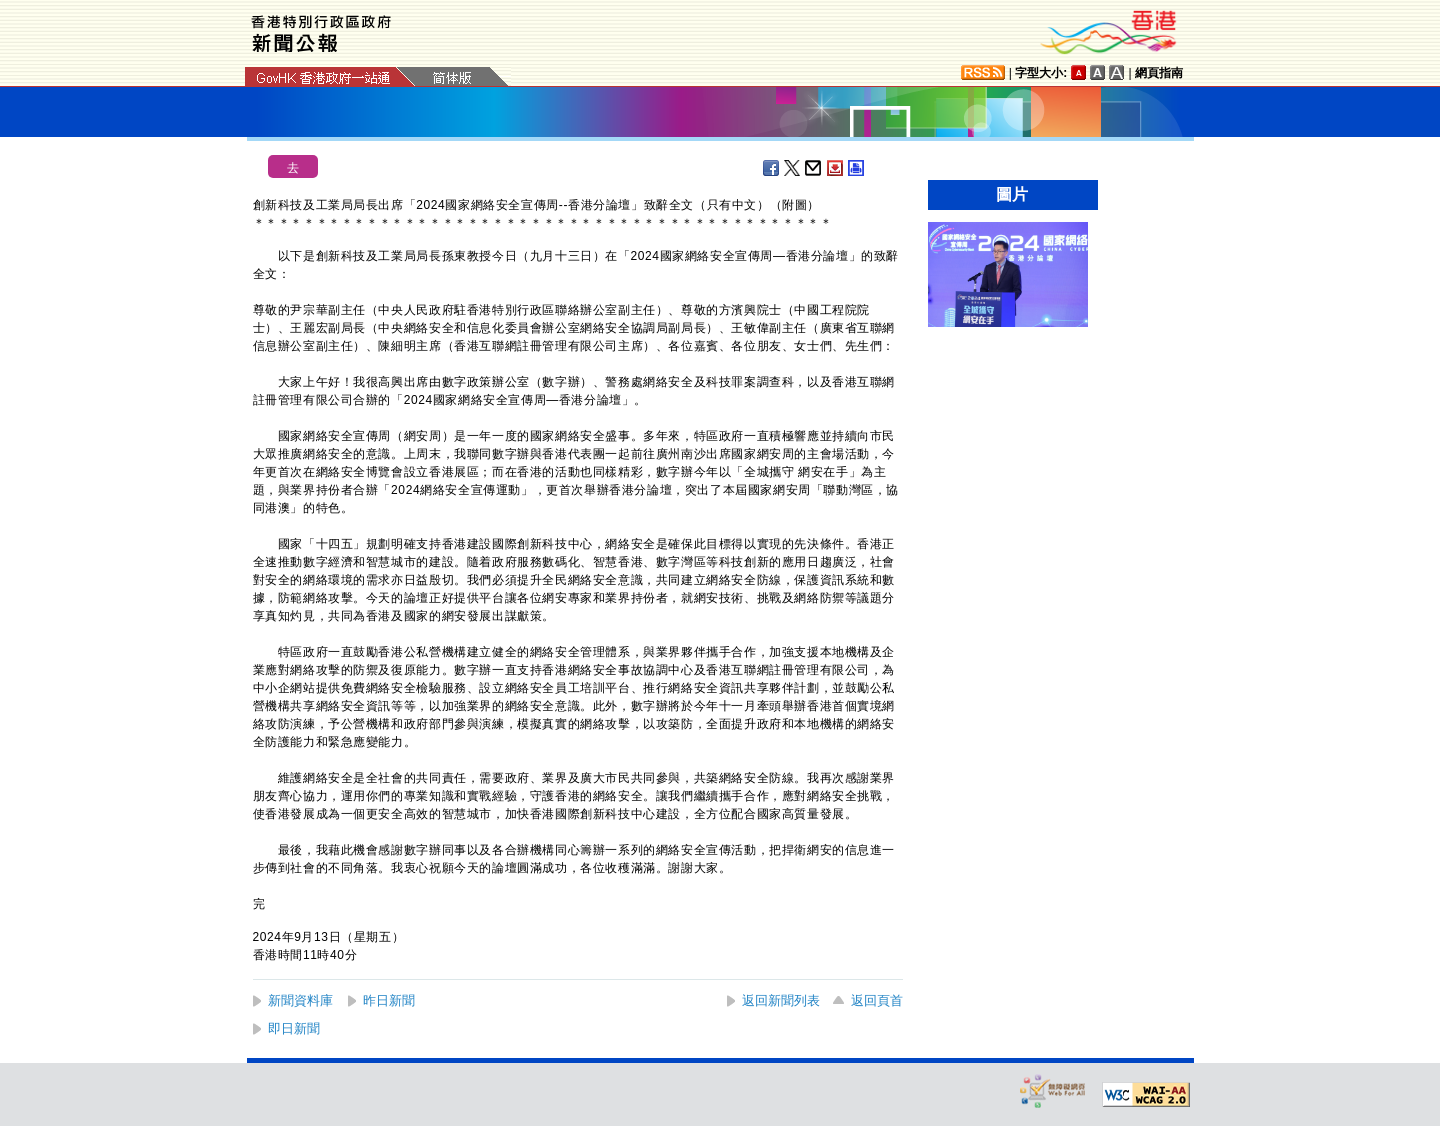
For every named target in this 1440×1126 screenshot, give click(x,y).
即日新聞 (294, 1028)
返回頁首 (877, 1000)
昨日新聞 (389, 1000)
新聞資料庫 (300, 1000)
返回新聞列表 (781, 1000)
